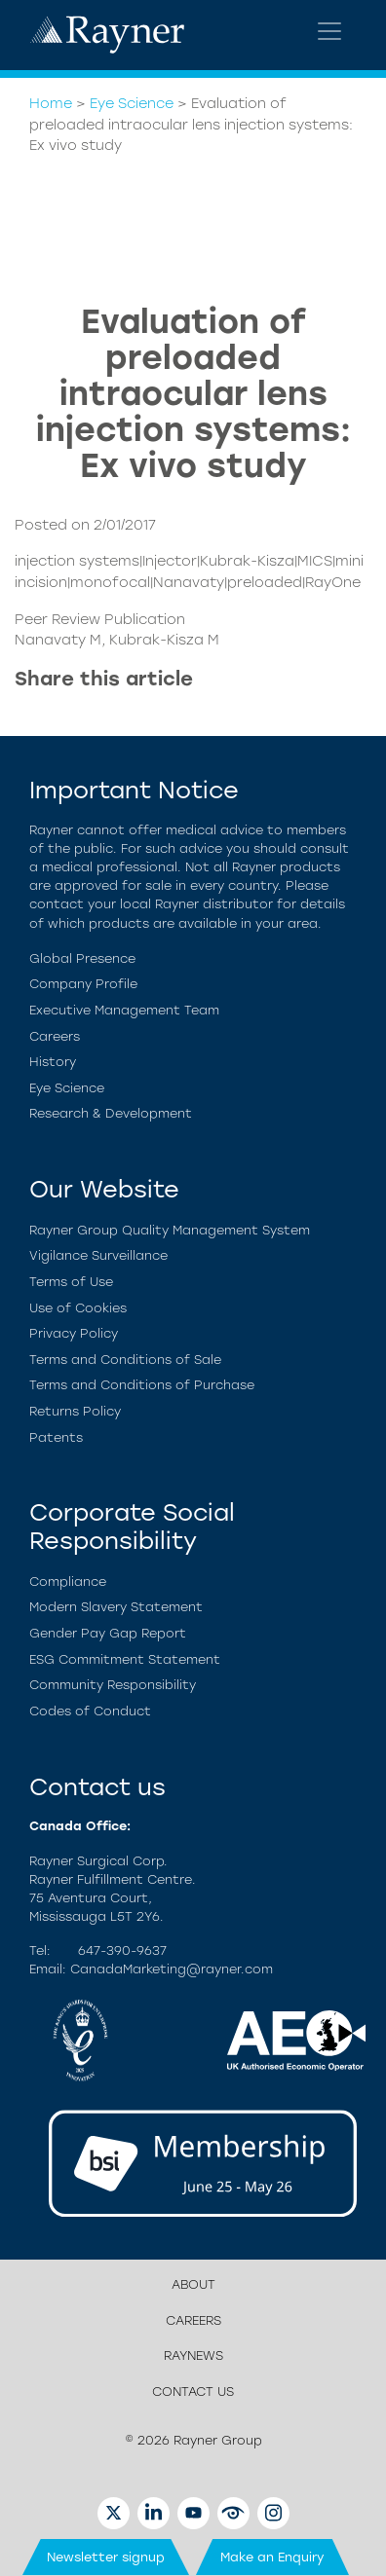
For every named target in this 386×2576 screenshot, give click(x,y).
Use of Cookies (78, 1308)
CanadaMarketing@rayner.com (171, 1969)
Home (50, 103)
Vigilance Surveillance (98, 1255)
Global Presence (82, 958)
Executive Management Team (124, 1010)
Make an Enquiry (272, 2557)
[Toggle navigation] (329, 31)
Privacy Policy (73, 1333)
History (52, 1061)
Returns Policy (75, 1411)
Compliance (67, 1581)
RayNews (193, 2355)
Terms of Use (71, 1281)
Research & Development (110, 1113)
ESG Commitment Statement (124, 1659)
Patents (56, 1437)
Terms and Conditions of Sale (125, 1359)
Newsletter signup (106, 2557)
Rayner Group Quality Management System (169, 1230)
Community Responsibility (112, 1684)
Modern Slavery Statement (116, 1607)
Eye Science (132, 103)
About (193, 2284)
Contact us (193, 2391)
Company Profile (83, 983)
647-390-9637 (122, 1950)
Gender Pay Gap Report (107, 1633)
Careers (54, 1036)
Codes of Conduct (90, 1711)
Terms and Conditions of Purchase (141, 1385)
